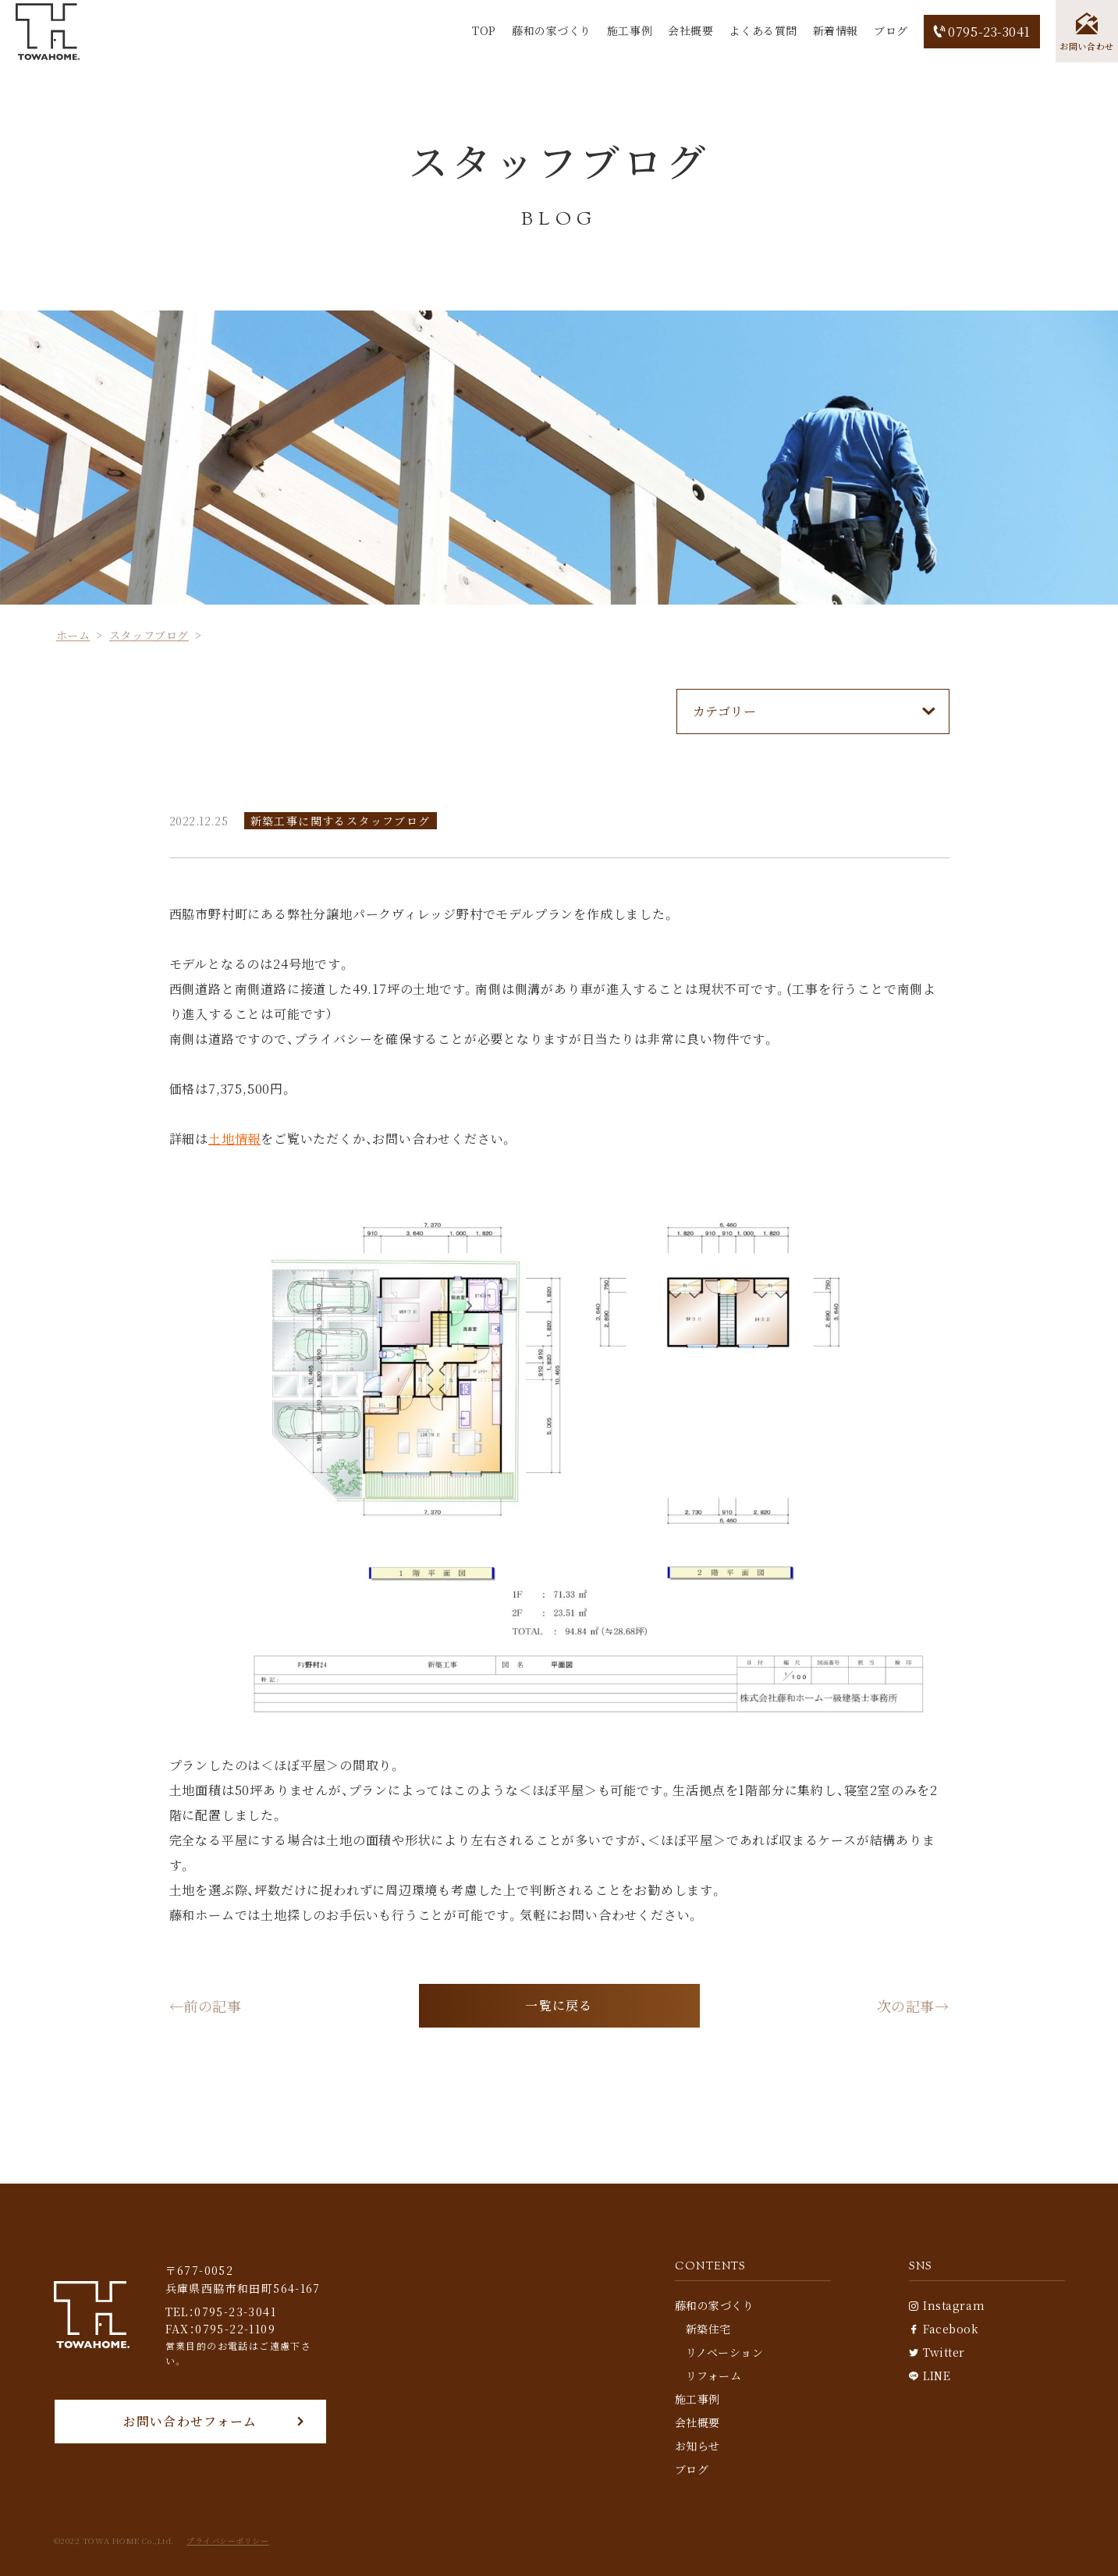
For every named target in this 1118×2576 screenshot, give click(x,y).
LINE (930, 2375)
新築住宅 (708, 2328)
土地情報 (234, 1139)
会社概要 (690, 30)
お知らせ (697, 2446)
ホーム (73, 635)
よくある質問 (763, 30)
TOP (484, 30)
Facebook (944, 2328)
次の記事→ (913, 2006)
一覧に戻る (558, 2005)
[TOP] (48, 31)
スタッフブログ (149, 635)
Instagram (947, 2305)
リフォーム (714, 2375)
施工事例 (629, 30)
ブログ (891, 30)
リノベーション (725, 2352)
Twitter (937, 2352)
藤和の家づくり (551, 30)
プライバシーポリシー (227, 2541)
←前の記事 (205, 2006)
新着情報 (835, 30)
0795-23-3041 (982, 32)
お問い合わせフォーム (190, 2421)
